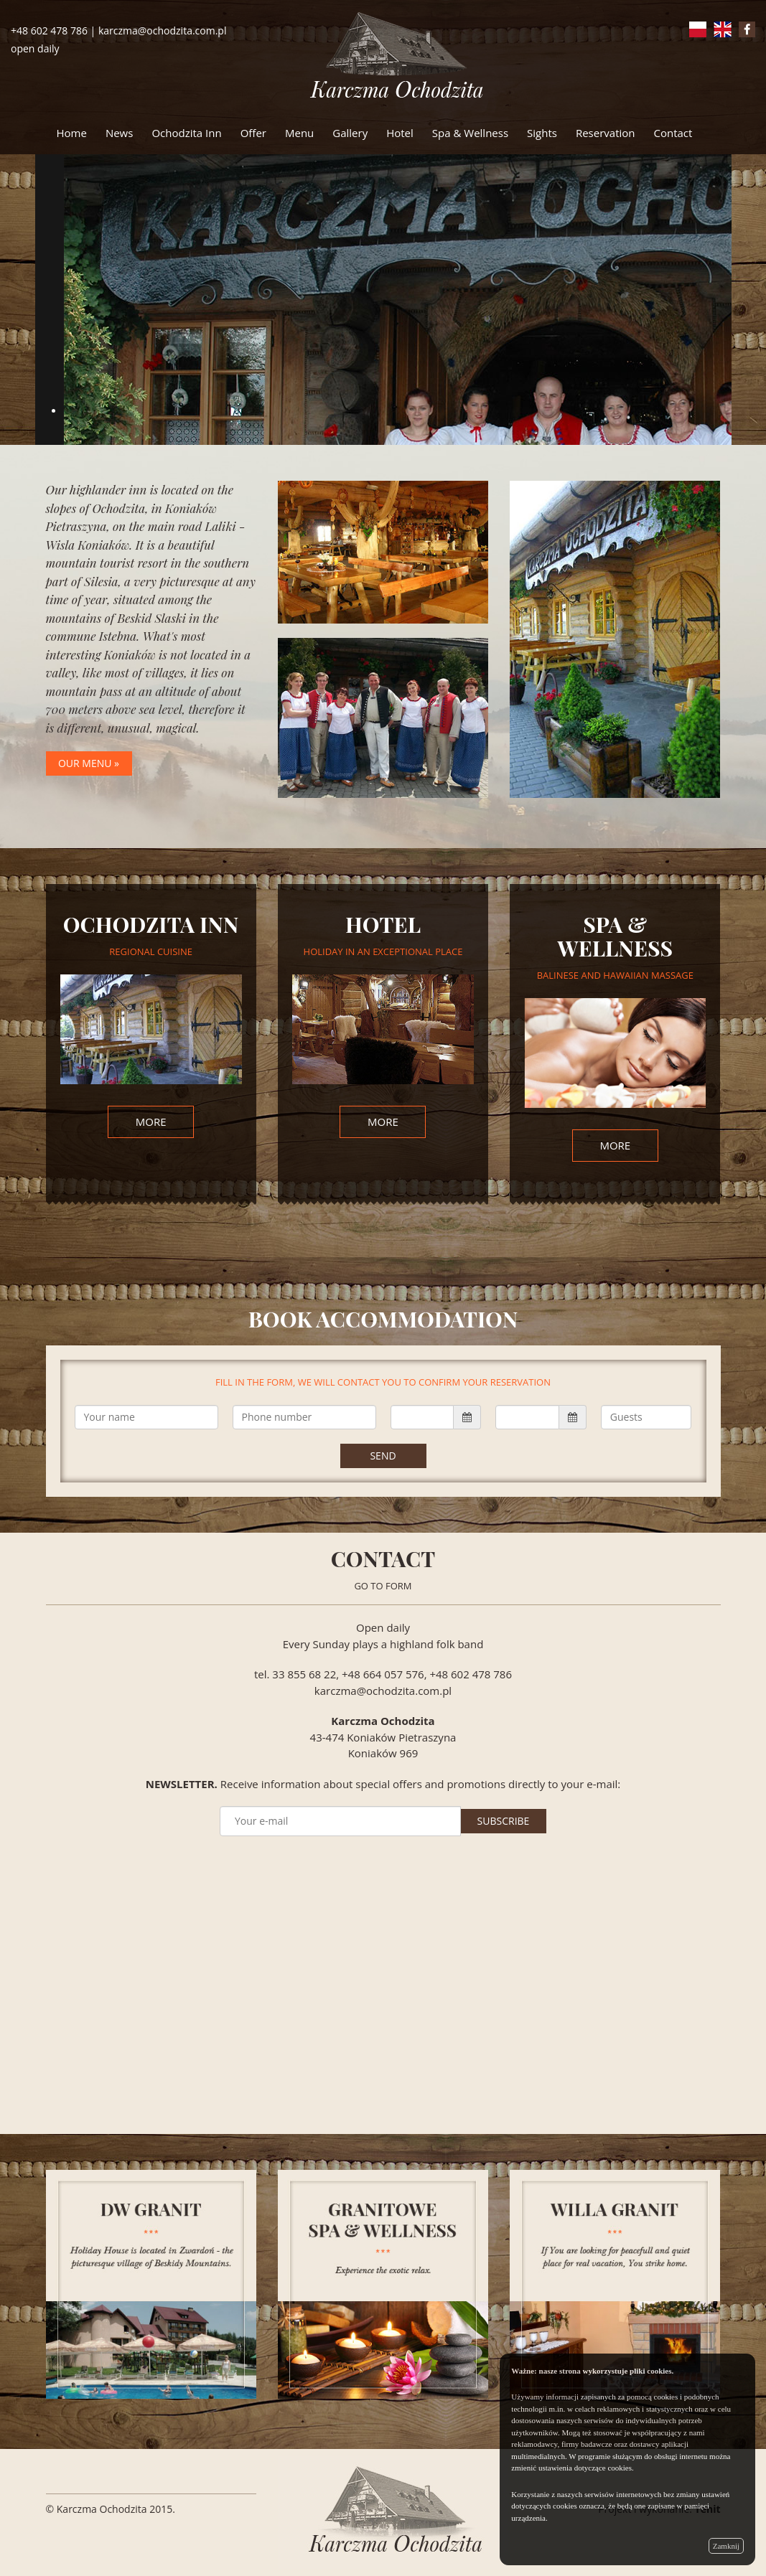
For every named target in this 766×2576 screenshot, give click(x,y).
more (151, 1121)
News (120, 133)
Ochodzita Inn (186, 133)
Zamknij (726, 2546)
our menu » (88, 763)
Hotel (400, 133)
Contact (673, 133)
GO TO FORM (382, 1585)
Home (72, 133)
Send (383, 1455)
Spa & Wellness (470, 133)
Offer (253, 133)
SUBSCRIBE (503, 1821)
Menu (299, 133)
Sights (542, 133)
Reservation (605, 133)
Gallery (350, 133)
